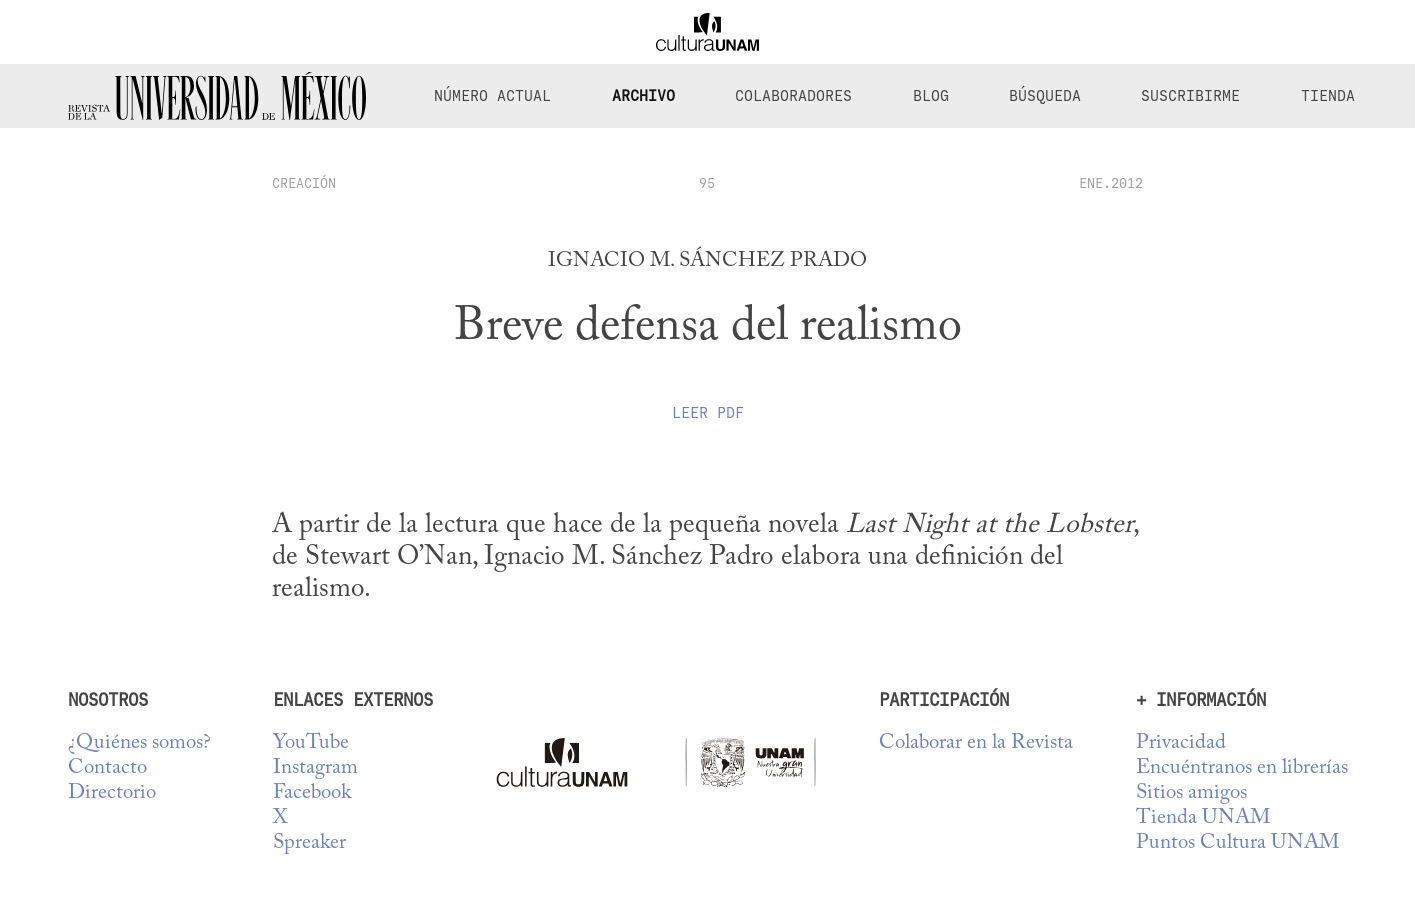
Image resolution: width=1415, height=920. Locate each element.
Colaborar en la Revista (976, 743)
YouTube (311, 743)
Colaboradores (793, 96)
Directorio (112, 793)
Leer (708, 413)
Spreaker (309, 843)
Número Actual (492, 96)
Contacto (107, 768)
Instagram (315, 768)
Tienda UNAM (1203, 818)
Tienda (1328, 96)
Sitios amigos (1191, 793)
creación (304, 183)
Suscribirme (1190, 96)
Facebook (312, 793)
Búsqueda (1045, 96)
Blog (931, 96)
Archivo (643, 96)
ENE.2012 (1111, 183)
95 (707, 183)
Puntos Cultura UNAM (1237, 843)
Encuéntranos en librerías (1242, 768)
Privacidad (1181, 743)
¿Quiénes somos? (139, 743)
